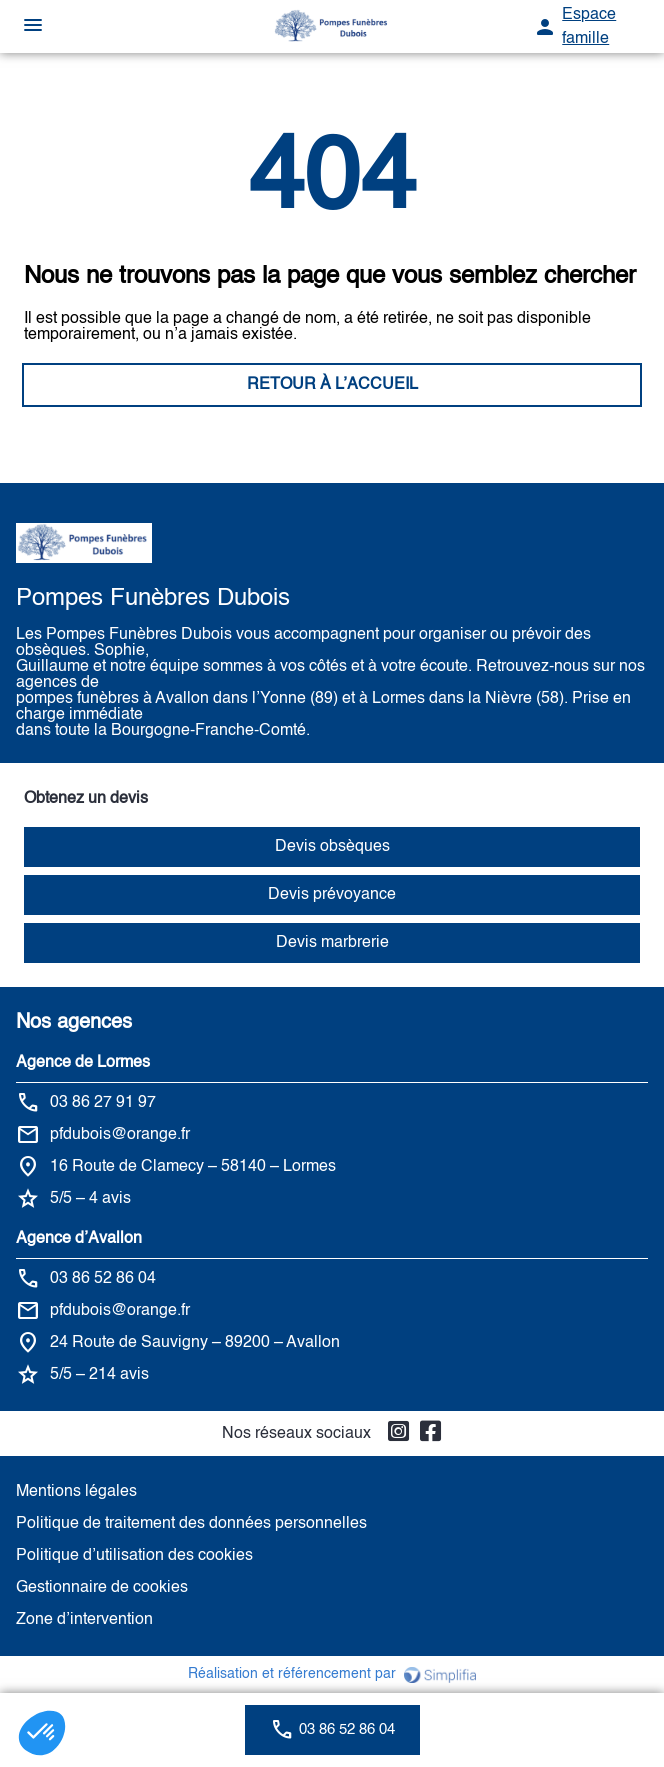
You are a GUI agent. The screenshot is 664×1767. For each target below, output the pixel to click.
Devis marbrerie (332, 943)
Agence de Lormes (83, 1063)
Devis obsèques (332, 847)
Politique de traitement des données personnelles (191, 1524)
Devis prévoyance (332, 895)
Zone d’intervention (84, 1620)
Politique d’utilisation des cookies (134, 1556)
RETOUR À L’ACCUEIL (332, 385)
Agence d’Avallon (79, 1239)
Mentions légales (76, 1492)
